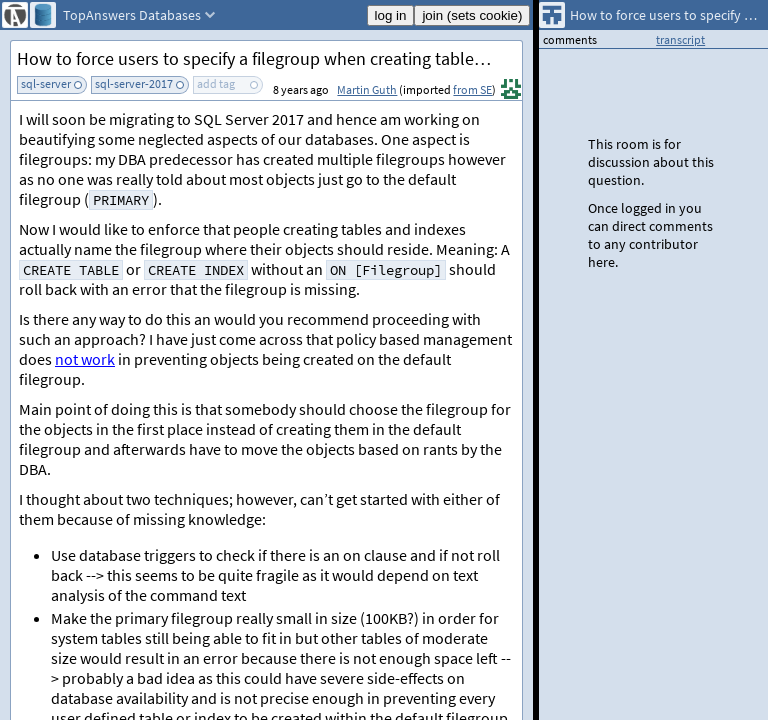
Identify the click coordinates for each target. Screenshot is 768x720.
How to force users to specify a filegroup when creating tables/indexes (269, 58)
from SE (472, 89)
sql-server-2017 (134, 83)
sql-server (46, 83)
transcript (680, 39)
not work (85, 359)
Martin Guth (367, 89)
